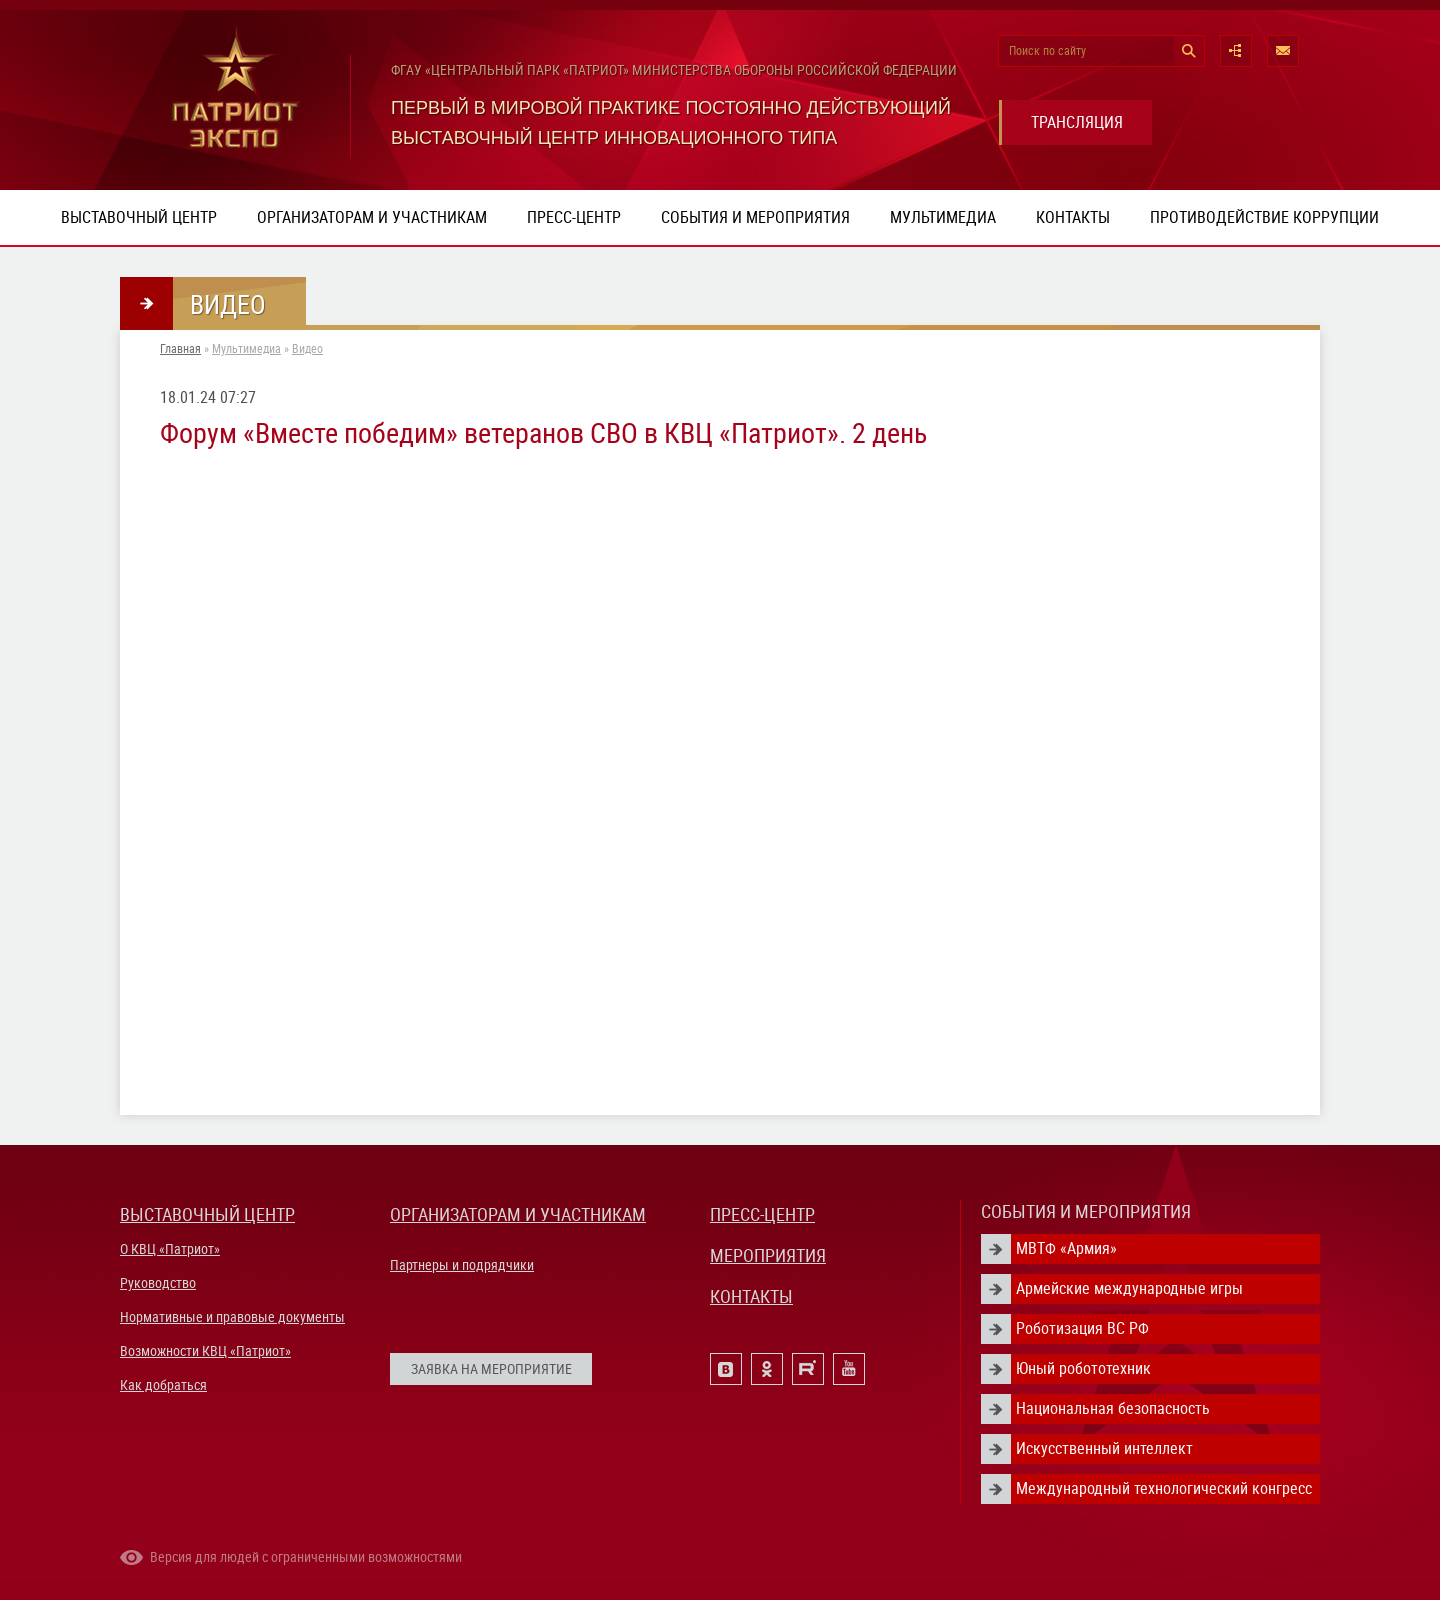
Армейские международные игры (1129, 1288)
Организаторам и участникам (372, 217)
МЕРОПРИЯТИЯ (768, 1255)
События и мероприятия (755, 217)
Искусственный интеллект (1104, 1448)
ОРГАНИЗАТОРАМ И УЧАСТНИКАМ (518, 1214)
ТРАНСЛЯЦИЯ (1077, 122)
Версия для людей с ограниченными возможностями (306, 1557)
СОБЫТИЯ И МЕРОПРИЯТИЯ (1086, 1211)
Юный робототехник (1083, 1368)
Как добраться (163, 1385)
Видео (307, 349)
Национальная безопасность (1113, 1408)
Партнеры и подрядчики (462, 1265)
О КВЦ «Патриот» (170, 1249)
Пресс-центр (574, 217)
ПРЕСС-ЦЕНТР (762, 1214)
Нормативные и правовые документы (232, 1317)
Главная (180, 349)
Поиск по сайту (1047, 51)
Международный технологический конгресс (1164, 1488)
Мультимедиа (943, 217)
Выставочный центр (139, 217)
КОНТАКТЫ (751, 1296)
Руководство (158, 1283)
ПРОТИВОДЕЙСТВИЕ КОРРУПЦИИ (1264, 217)
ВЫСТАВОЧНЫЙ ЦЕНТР (207, 1214)
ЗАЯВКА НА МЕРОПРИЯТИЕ (491, 1369)
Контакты (1073, 217)
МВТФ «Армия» (1066, 1248)
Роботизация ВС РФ (1082, 1328)
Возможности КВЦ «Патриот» (205, 1351)
